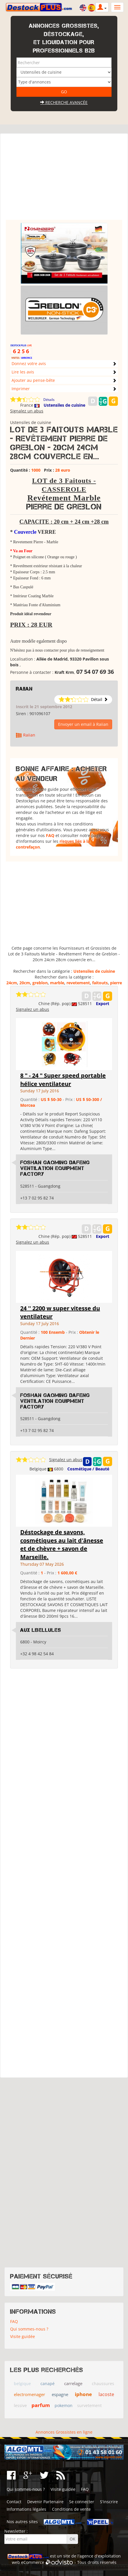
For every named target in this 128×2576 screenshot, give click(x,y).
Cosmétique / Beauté (88, 1469)
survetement (89, 2405)
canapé (47, 2383)
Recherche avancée (64, 102)
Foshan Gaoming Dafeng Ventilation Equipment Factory (55, 1168)
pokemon (64, 2405)
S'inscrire (109, 2501)
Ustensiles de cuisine (64, 405)
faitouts (100, 982)
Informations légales (26, 2509)
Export (102, 1003)
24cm (11, 982)
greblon (40, 982)
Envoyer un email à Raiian (83, 724)
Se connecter (81, 2501)
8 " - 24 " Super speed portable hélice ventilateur (63, 1080)
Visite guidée (22, 2336)
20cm (24, 982)
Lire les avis (23, 372)
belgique (22, 2383)
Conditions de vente (71, 2509)
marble (57, 982)
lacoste (106, 2394)
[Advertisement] (64, 179)
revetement (78, 982)
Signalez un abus (26, 411)
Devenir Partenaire (45, 2501)
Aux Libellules (40, 1630)
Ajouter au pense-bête (33, 380)
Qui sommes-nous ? (29, 2329)
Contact (14, 2501)
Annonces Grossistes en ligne (64, 2432)
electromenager (29, 2394)
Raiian (24, 689)
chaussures (103, 2383)
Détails (49, 399)
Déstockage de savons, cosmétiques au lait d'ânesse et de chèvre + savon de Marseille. (61, 1544)
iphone (83, 2394)
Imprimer (21, 388)
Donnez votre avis (29, 363)
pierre (116, 982)
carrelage (73, 2383)
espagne (60, 2394)
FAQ (50, 835)
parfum (40, 2405)
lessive (20, 2405)
